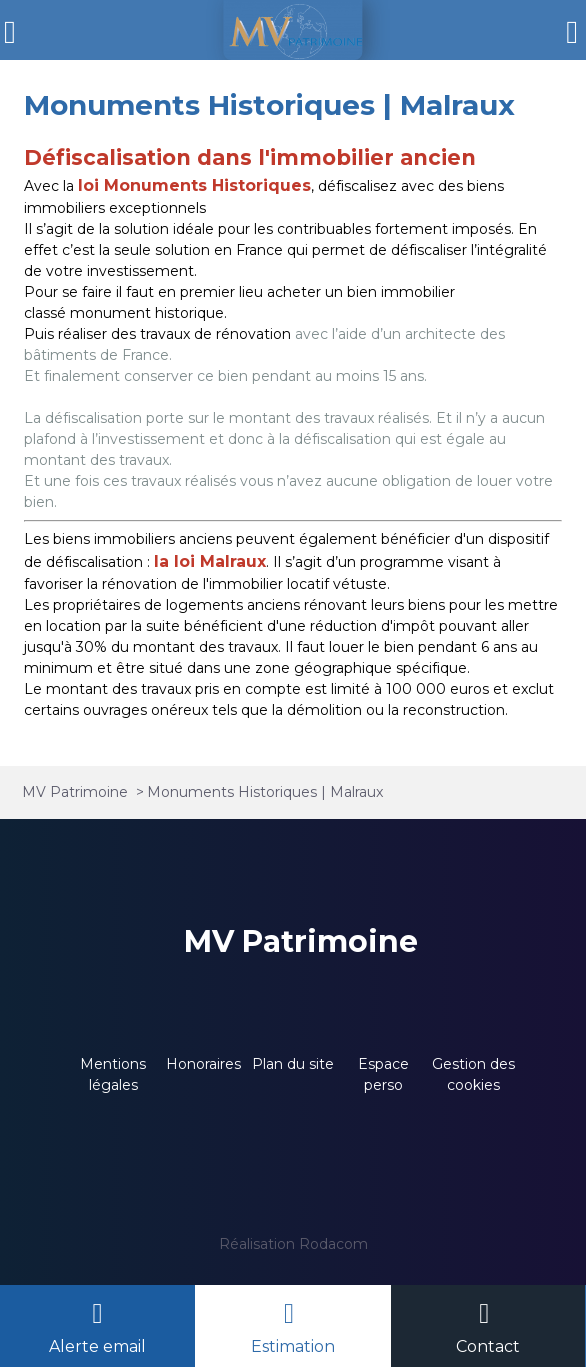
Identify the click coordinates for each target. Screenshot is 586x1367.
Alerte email (97, 1346)
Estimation (293, 1346)
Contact (488, 1346)
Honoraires (203, 1064)
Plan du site (293, 1064)
